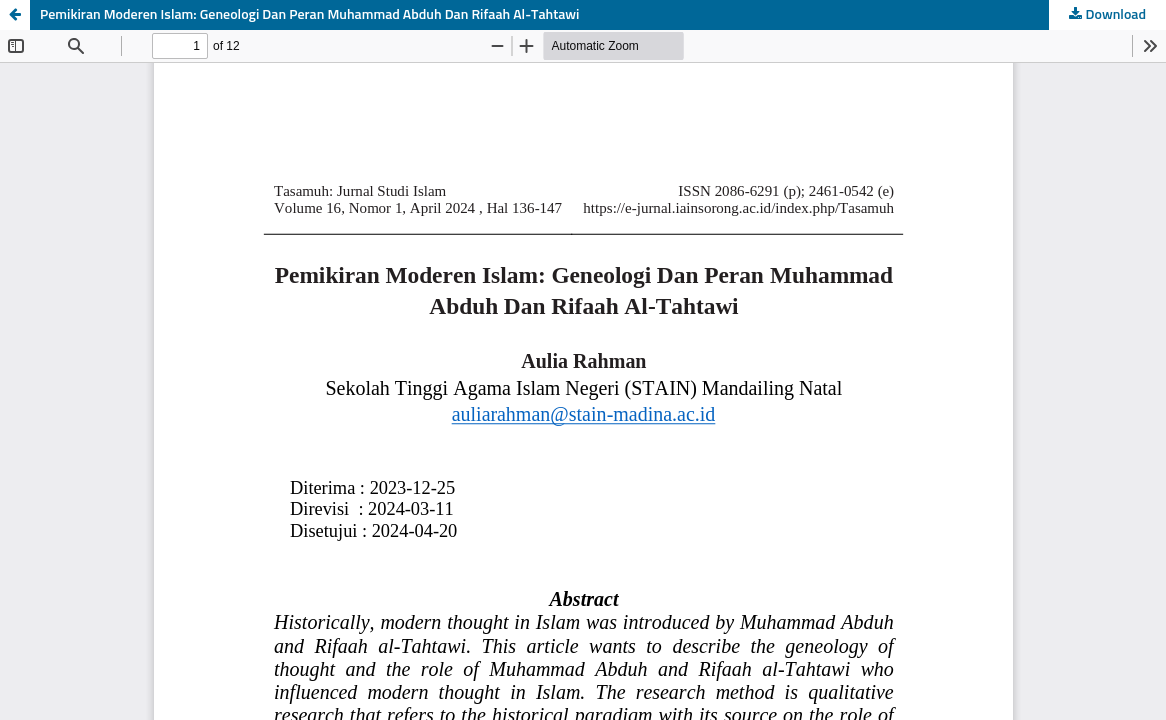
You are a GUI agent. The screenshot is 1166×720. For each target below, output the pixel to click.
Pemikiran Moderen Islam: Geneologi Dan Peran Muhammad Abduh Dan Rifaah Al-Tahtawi (309, 15)
